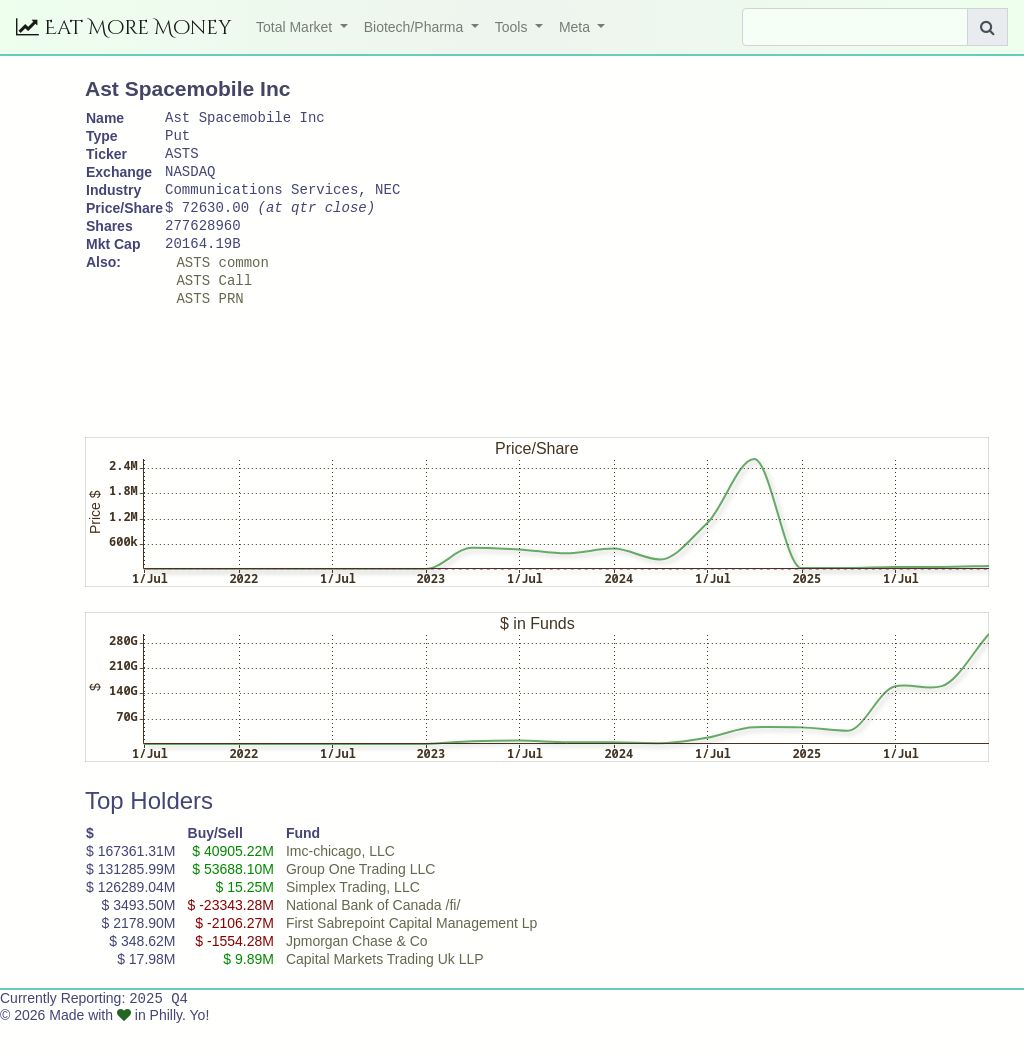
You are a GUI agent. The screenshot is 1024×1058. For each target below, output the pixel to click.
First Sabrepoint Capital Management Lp (411, 956)
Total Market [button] (296, 27)
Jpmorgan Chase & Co (357, 974)
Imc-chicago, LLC (340, 884)
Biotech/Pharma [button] (416, 27)
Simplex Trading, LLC (353, 920)
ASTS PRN (209, 330)
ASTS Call (214, 309)
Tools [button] (513, 27)
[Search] (855, 27)
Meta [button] (576, 27)
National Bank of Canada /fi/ (373, 938)
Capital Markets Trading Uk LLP (385, 992)
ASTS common (222, 288)
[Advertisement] (449, 397)
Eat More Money (124, 27)
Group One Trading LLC (360, 902)
